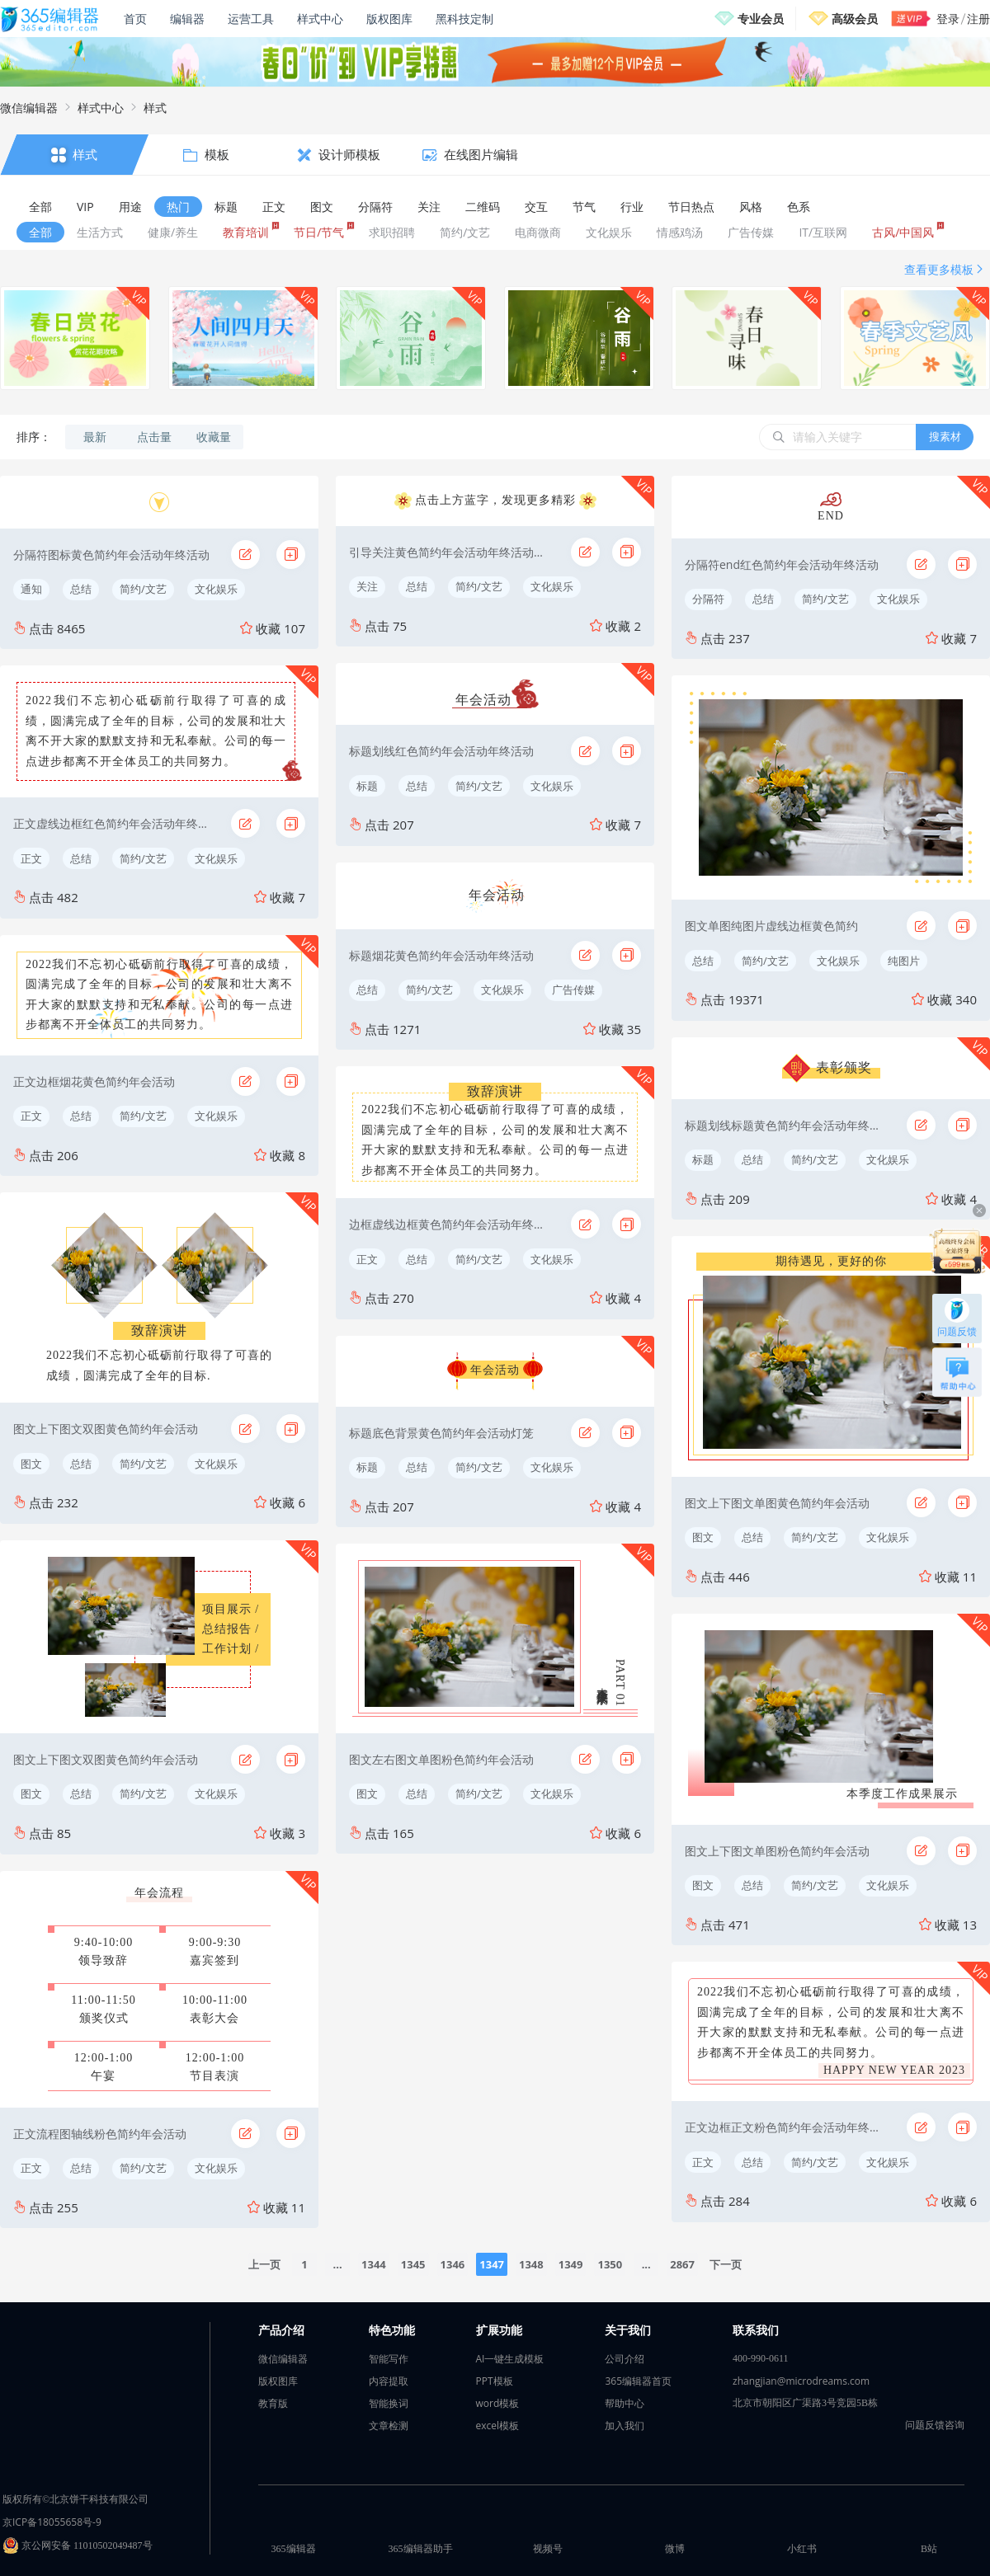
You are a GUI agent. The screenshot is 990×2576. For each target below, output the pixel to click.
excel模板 (498, 2426)
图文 (31, 1463)
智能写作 (388, 2359)
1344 (373, 2264)
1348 (531, 2264)
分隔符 (708, 598)
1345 (413, 2264)
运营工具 (251, 18)
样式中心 (320, 18)
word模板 (498, 2403)
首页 (135, 18)
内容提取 (388, 2381)
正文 (31, 858)
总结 (81, 588)
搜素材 (945, 436)
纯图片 (904, 960)
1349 (571, 2264)
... (337, 2264)
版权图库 (389, 18)
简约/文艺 (143, 588)
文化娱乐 (216, 588)
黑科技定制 (464, 18)
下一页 (726, 2264)
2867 (682, 2264)
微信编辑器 (29, 107)
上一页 (264, 2264)
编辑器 (187, 18)
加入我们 (624, 2426)
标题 (367, 785)
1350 (609, 2264)
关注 (367, 586)
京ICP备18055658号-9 (51, 2522)
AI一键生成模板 (510, 2359)
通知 (31, 588)
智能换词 (388, 2403)
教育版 (273, 2403)
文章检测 (388, 2426)
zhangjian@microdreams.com (801, 2381)
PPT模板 (494, 2381)
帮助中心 (624, 2403)
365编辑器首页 (638, 2381)
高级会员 (855, 18)
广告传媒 (573, 989)
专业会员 (761, 18)
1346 (453, 2264)
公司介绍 (624, 2359)
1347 (491, 2264)
